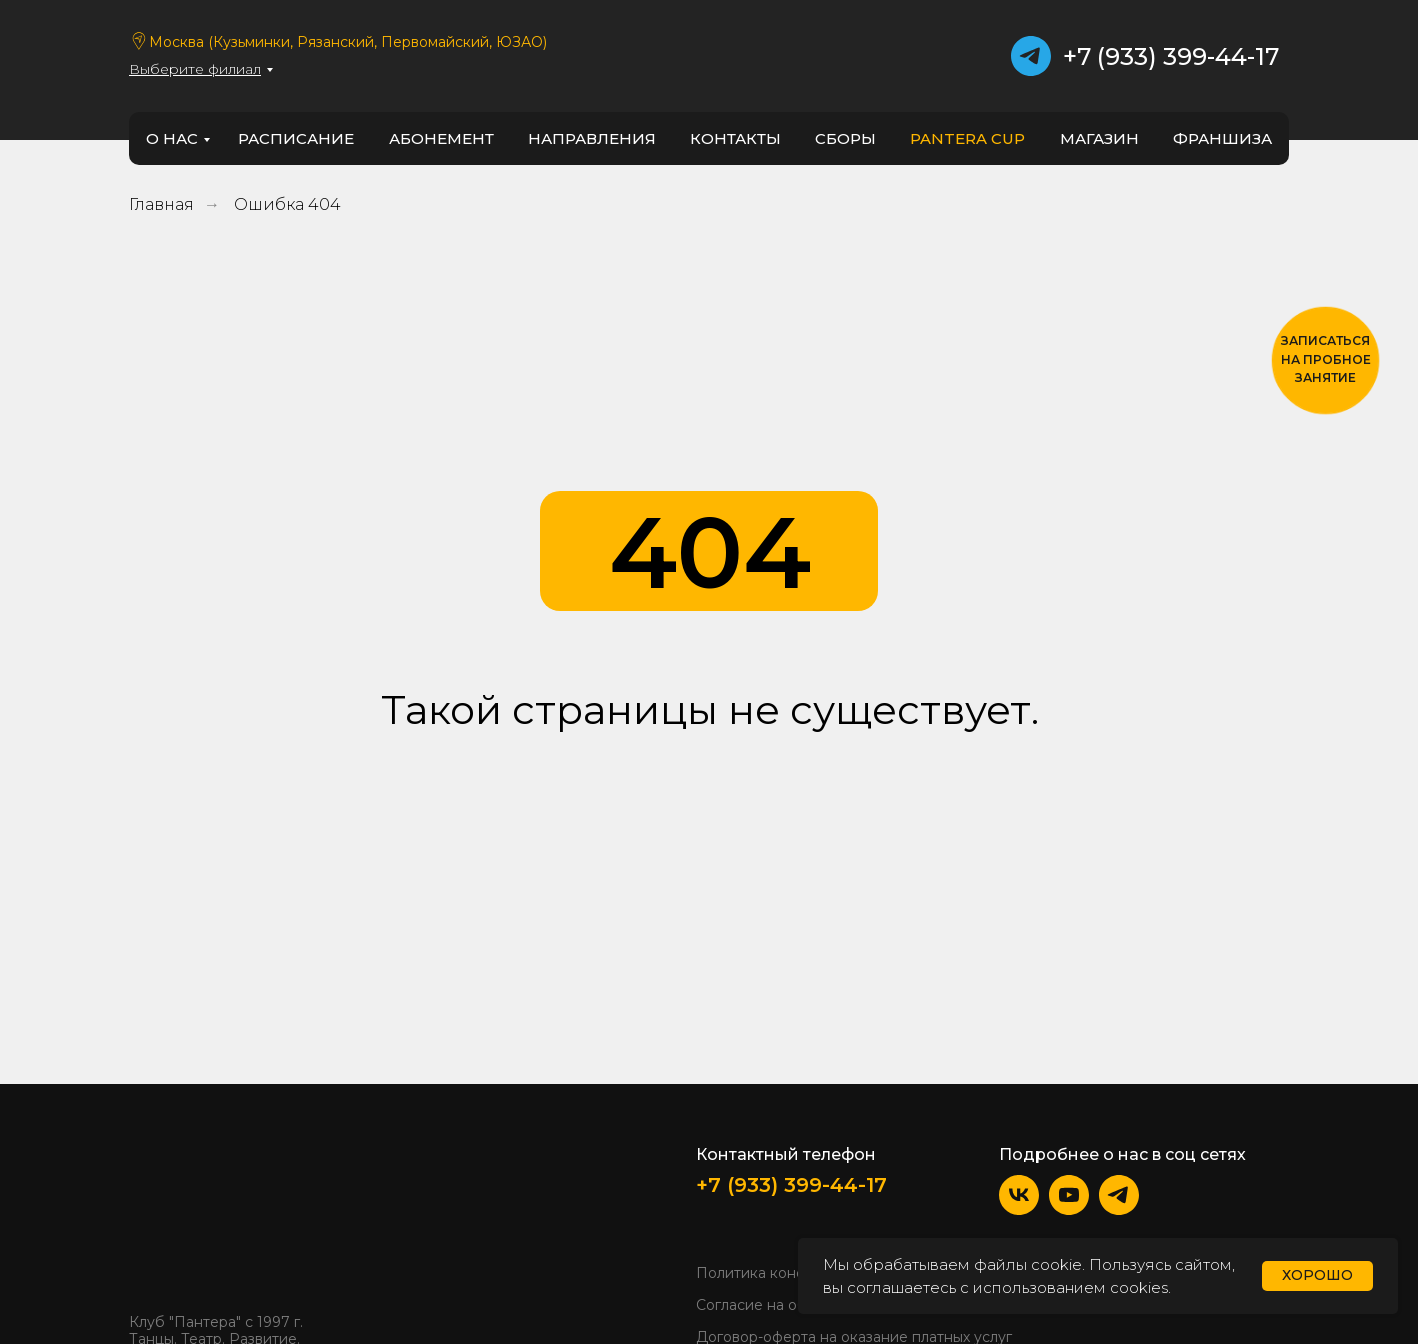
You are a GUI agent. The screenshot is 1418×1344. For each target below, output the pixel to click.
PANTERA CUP (967, 138)
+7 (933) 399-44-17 (1171, 56)
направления (592, 138)
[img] (189, 1219)
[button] (1325, 360)
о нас (172, 138)
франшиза (1222, 138)
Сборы (845, 138)
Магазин (1099, 138)
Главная (161, 204)
